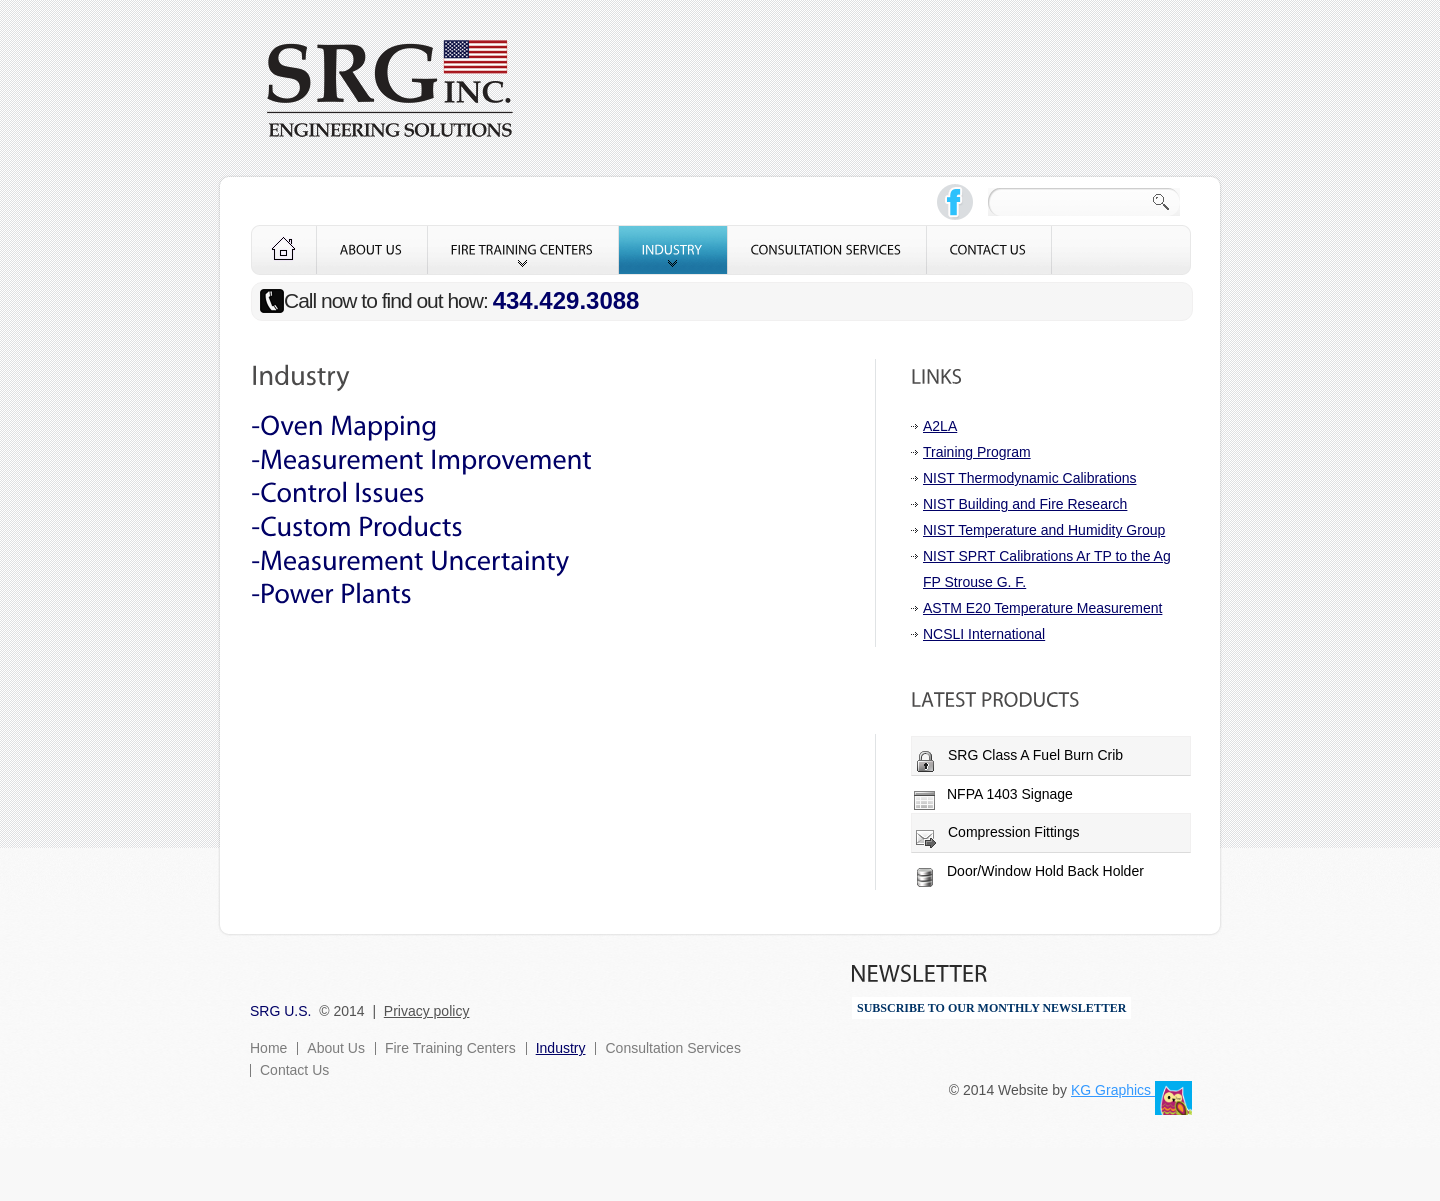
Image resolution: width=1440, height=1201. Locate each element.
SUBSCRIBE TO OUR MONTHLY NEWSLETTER (991, 1008)
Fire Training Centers (450, 1048)
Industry (561, 1048)
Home (268, 1048)
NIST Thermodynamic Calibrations (1029, 478)
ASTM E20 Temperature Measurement (1042, 608)
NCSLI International (984, 634)
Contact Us (294, 1070)
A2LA (940, 426)
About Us (336, 1048)
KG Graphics (1113, 1090)
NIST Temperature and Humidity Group (1044, 530)
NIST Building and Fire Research (1025, 504)
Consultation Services (672, 1048)
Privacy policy (427, 1011)
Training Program (977, 452)
